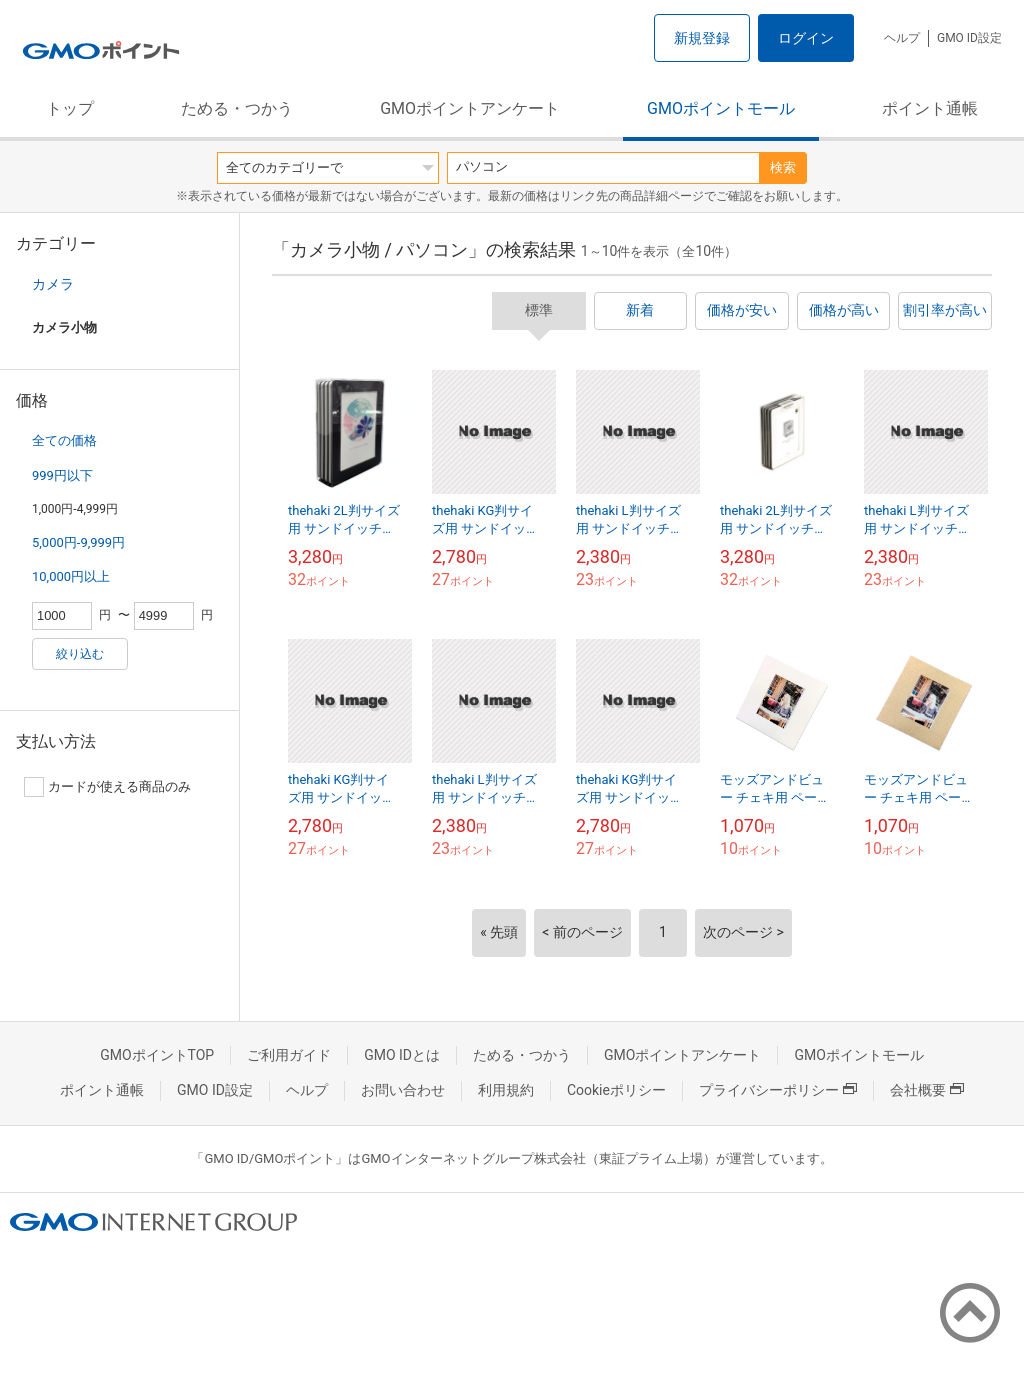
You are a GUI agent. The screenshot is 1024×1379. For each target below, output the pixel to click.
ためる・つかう (237, 108)
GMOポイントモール (721, 108)
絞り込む (80, 654)
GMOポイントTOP (157, 1055)
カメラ (53, 284)
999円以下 (62, 475)
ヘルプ (902, 38)
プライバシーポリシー (778, 1090)
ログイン (806, 38)
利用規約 (506, 1090)
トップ (70, 108)
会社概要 (927, 1090)
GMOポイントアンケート (470, 108)
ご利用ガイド (289, 1055)
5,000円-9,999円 (78, 542)
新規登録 (702, 38)
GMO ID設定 (969, 38)
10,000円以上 (71, 576)
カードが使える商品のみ (107, 787)
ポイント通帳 (930, 108)
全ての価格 (64, 440)
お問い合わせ (403, 1090)
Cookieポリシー (616, 1090)
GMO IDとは (402, 1055)
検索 (783, 167)
